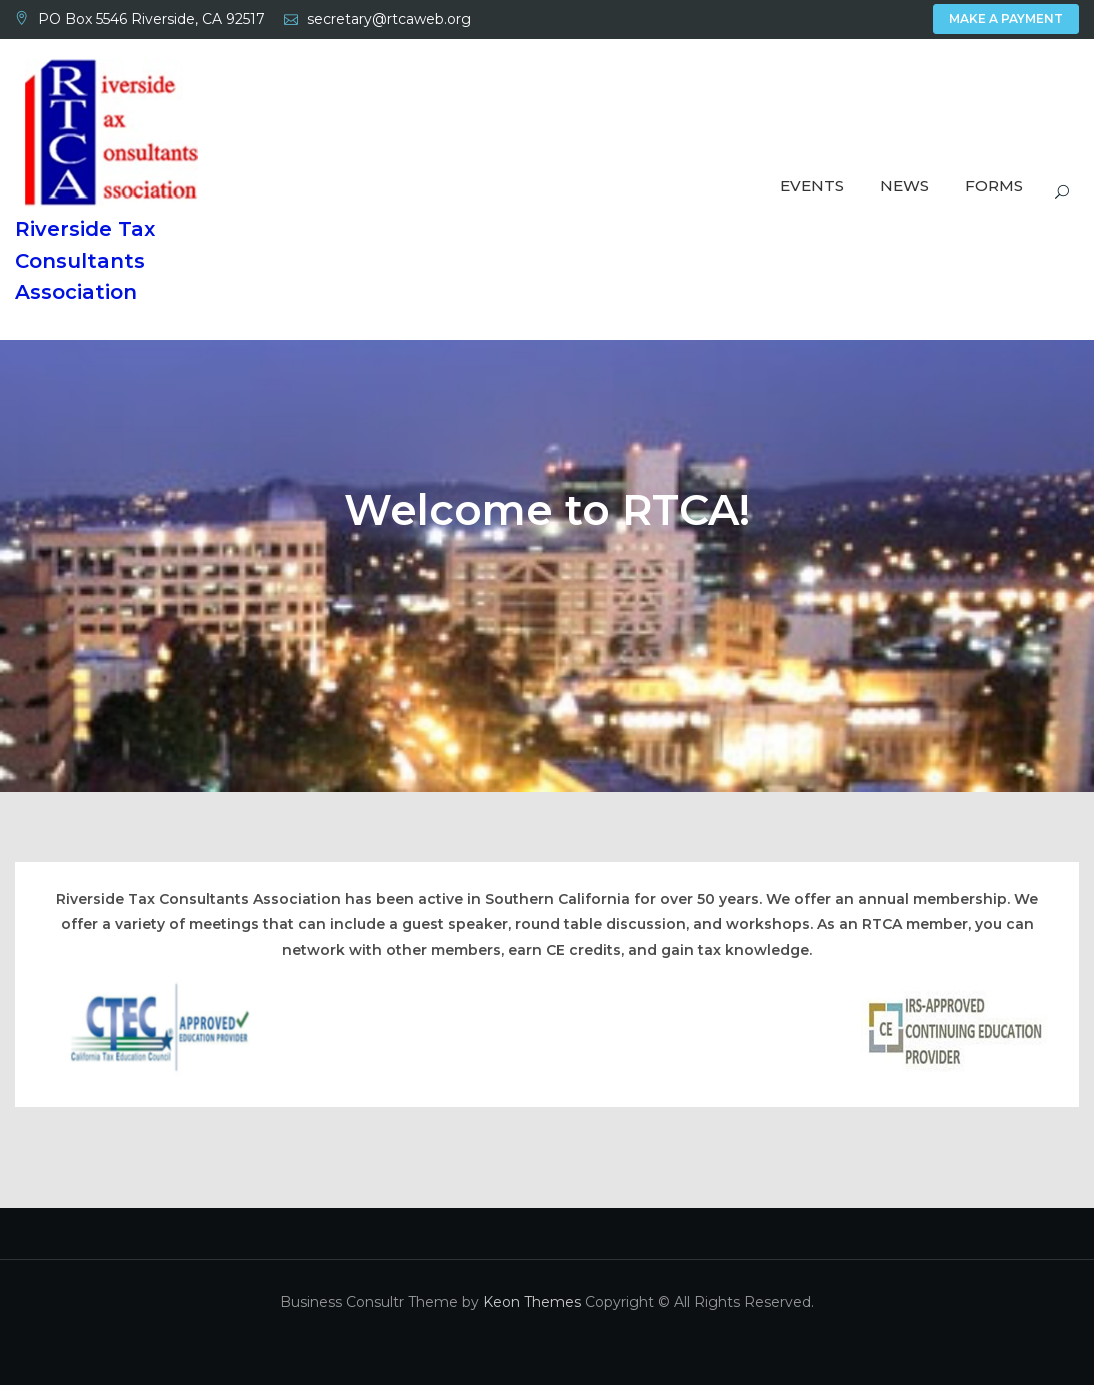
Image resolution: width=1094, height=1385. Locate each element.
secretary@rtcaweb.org (389, 19)
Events (812, 185)
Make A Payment (1006, 18)
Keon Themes (532, 1302)
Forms (994, 185)
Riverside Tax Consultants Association (85, 260)
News (904, 185)
